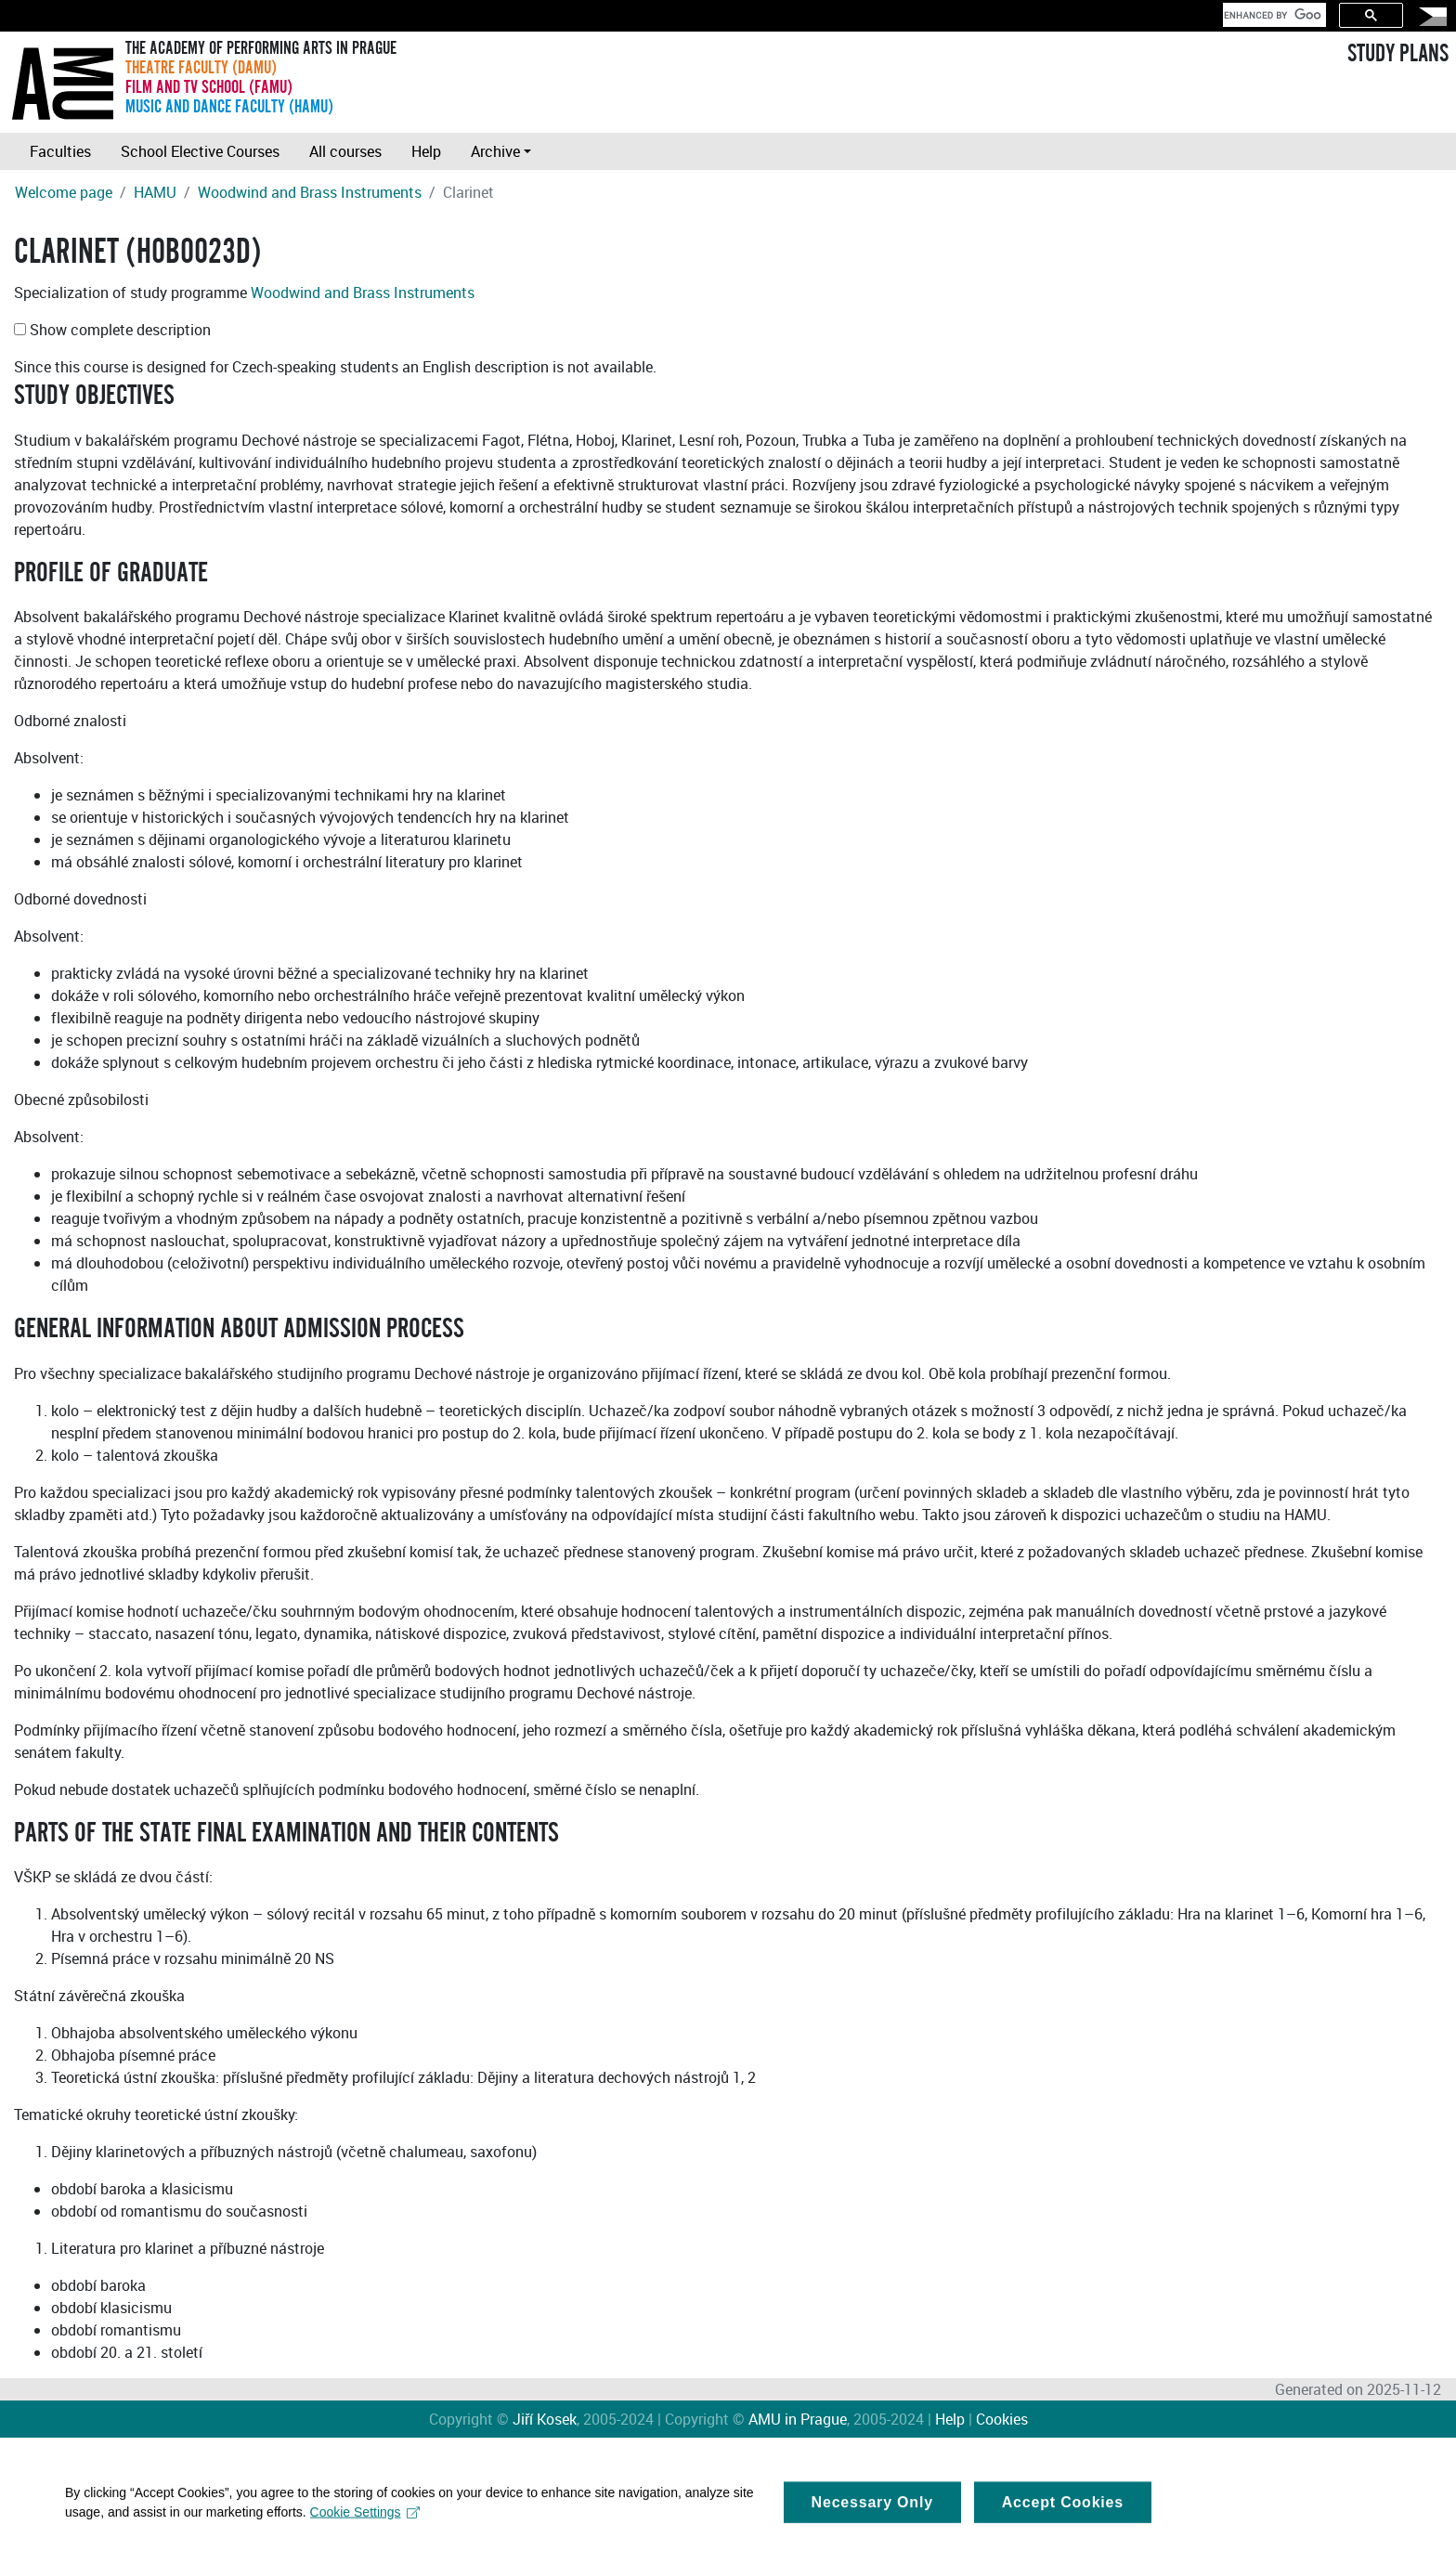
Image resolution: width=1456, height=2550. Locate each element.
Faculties (60, 151)
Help (426, 151)
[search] (1272, 15)
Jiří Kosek (545, 2419)
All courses (345, 151)
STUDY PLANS (1398, 54)
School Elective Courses (200, 151)
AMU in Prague (797, 2419)
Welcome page (63, 192)
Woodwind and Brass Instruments (310, 192)
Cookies (1002, 2419)
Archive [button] (495, 151)
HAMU (155, 192)
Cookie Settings (365, 2521)
